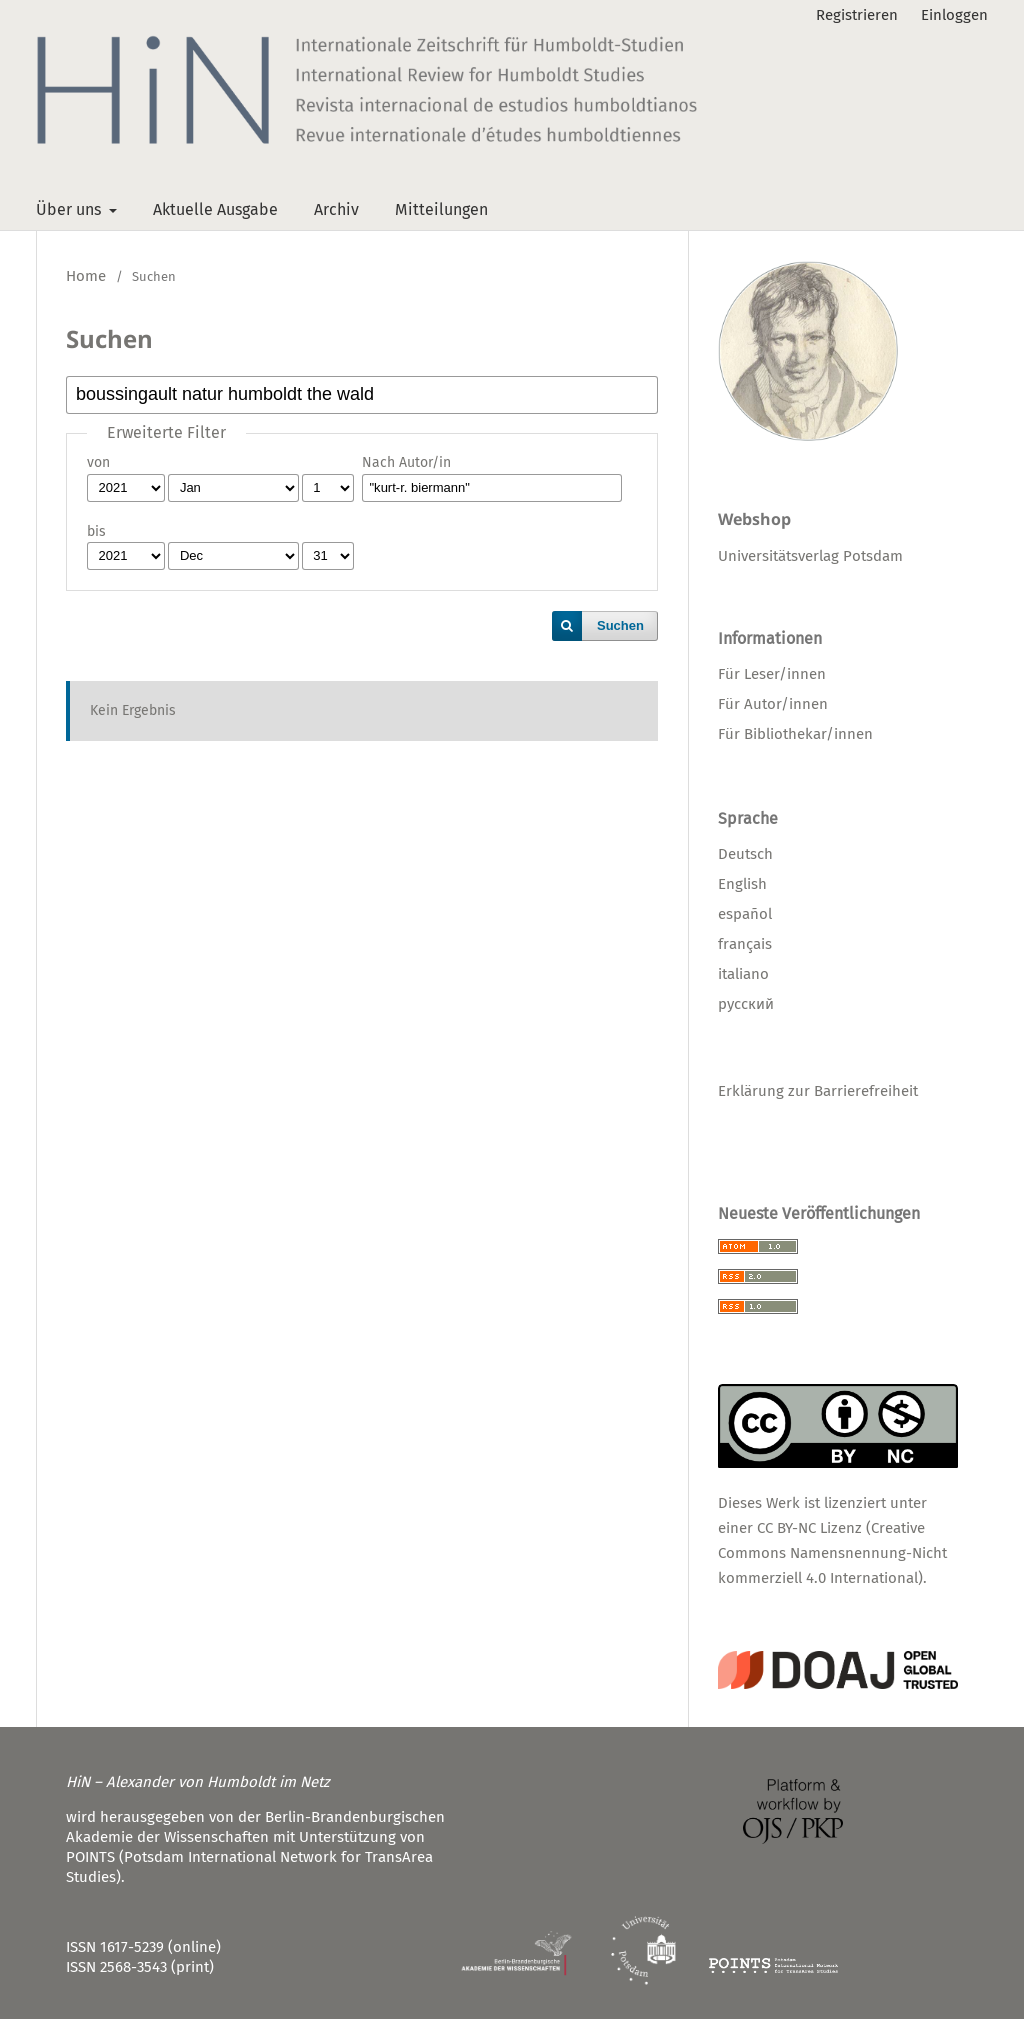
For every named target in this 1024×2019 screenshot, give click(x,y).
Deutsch (745, 854)
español (745, 914)
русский (746, 1004)
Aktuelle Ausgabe (215, 209)
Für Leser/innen (772, 674)
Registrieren (857, 15)
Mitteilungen (441, 209)
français (745, 944)
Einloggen (954, 15)
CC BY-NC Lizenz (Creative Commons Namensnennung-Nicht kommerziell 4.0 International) (832, 1553)
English (742, 884)
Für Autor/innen (773, 704)
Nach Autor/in (406, 462)
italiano (743, 974)
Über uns (70, 209)
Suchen (620, 625)
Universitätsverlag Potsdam (810, 556)
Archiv (336, 209)
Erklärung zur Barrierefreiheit (818, 1091)
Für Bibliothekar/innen (795, 734)
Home (86, 276)
